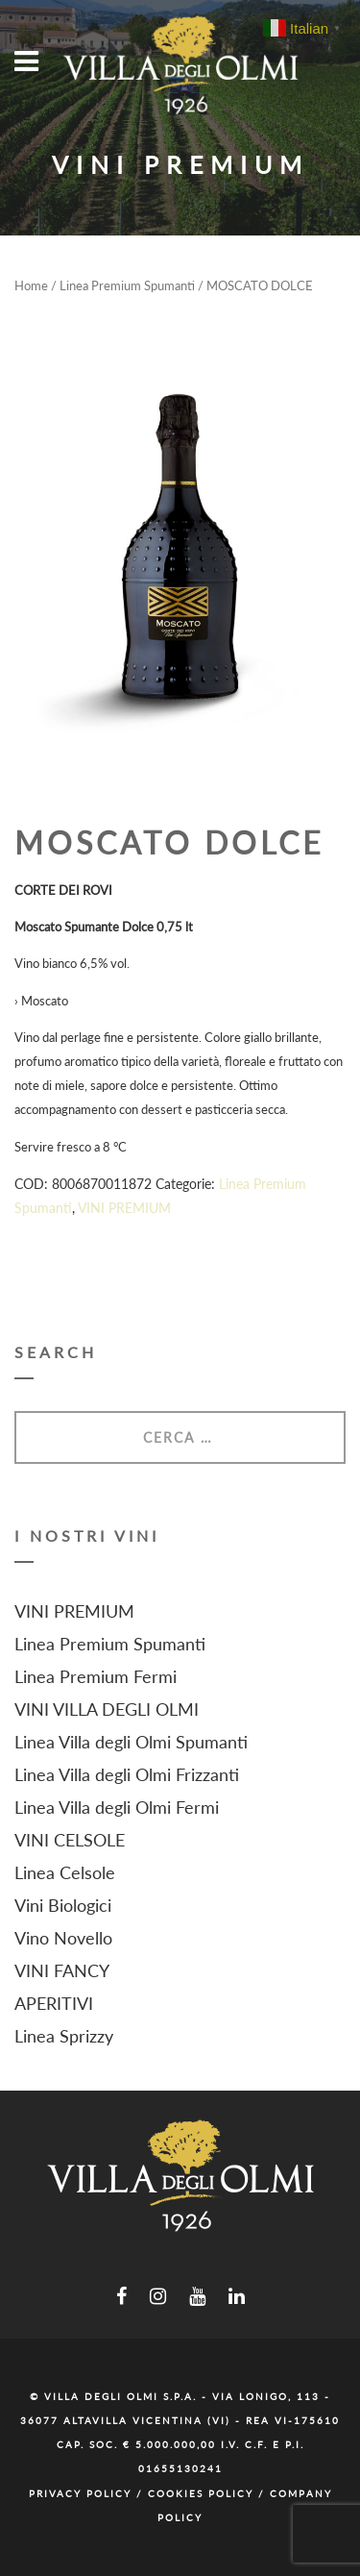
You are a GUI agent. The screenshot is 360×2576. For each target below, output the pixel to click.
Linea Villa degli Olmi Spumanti (131, 1741)
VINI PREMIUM (124, 1208)
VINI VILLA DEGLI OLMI (106, 1709)
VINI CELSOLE (69, 1839)
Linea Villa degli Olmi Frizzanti (126, 1774)
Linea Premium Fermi (95, 1676)
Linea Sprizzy (63, 2035)
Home (31, 285)
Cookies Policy (200, 2493)
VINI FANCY (61, 1970)
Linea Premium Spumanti (127, 285)
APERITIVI (53, 2003)
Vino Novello (63, 1937)
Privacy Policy (80, 2493)
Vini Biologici (62, 1905)
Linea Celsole (64, 1872)
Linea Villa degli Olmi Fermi (116, 1807)
